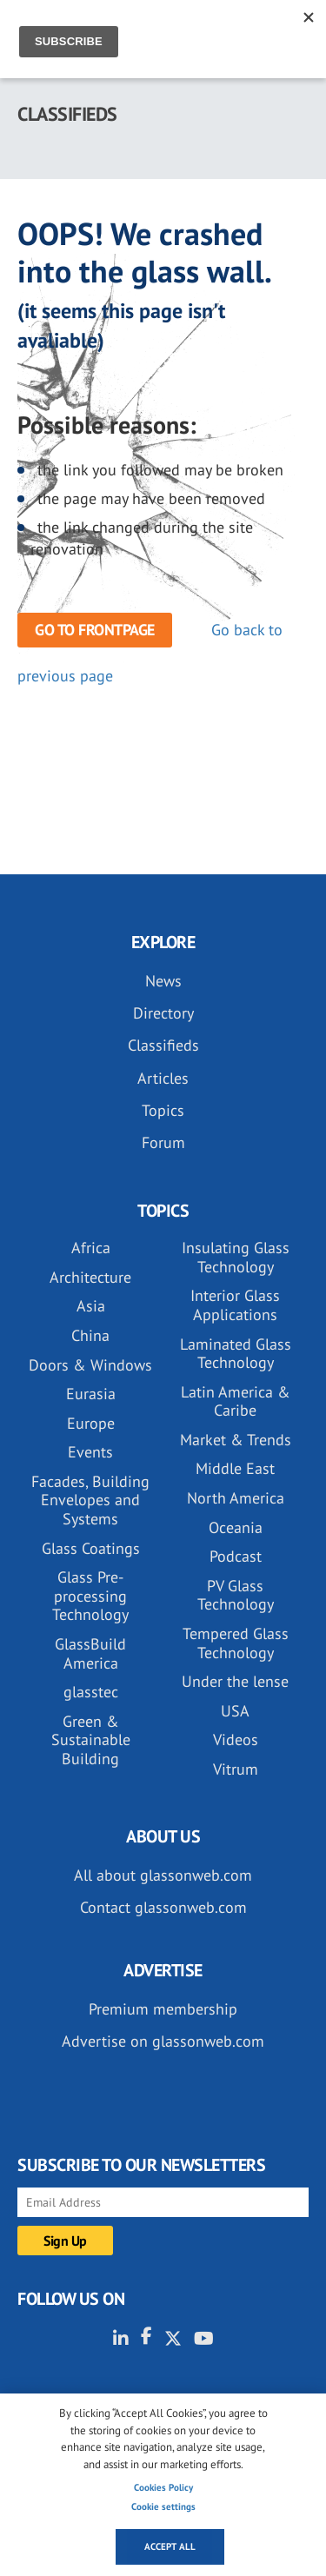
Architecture (90, 1277)
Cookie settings (163, 2506)
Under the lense (235, 1681)
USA (235, 1711)
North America (235, 1498)
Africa (90, 1248)
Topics (163, 1110)
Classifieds (163, 1045)
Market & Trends (235, 1440)
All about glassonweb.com (163, 1875)
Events (90, 1452)
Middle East (235, 1468)
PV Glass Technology (235, 1595)
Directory (163, 1013)
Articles (163, 1078)
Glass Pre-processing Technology (90, 1595)
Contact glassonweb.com (163, 1907)
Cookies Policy (163, 2487)
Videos (235, 1739)
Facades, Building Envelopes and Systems (90, 1500)
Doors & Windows (90, 1365)
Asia (91, 1306)
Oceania (236, 1527)
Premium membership (163, 2009)
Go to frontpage (95, 630)
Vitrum (235, 1769)
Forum (163, 1142)
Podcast (236, 1556)
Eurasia (91, 1394)
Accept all (170, 2546)
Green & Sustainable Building (90, 1740)
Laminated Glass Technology (235, 1353)
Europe (91, 1423)
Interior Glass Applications (235, 1305)
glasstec (90, 1692)
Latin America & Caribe (235, 1401)
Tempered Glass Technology (236, 1643)
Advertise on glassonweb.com (163, 2041)
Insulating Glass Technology (235, 1257)
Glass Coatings (91, 1548)
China (90, 1335)
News (163, 981)
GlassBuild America (90, 1653)
